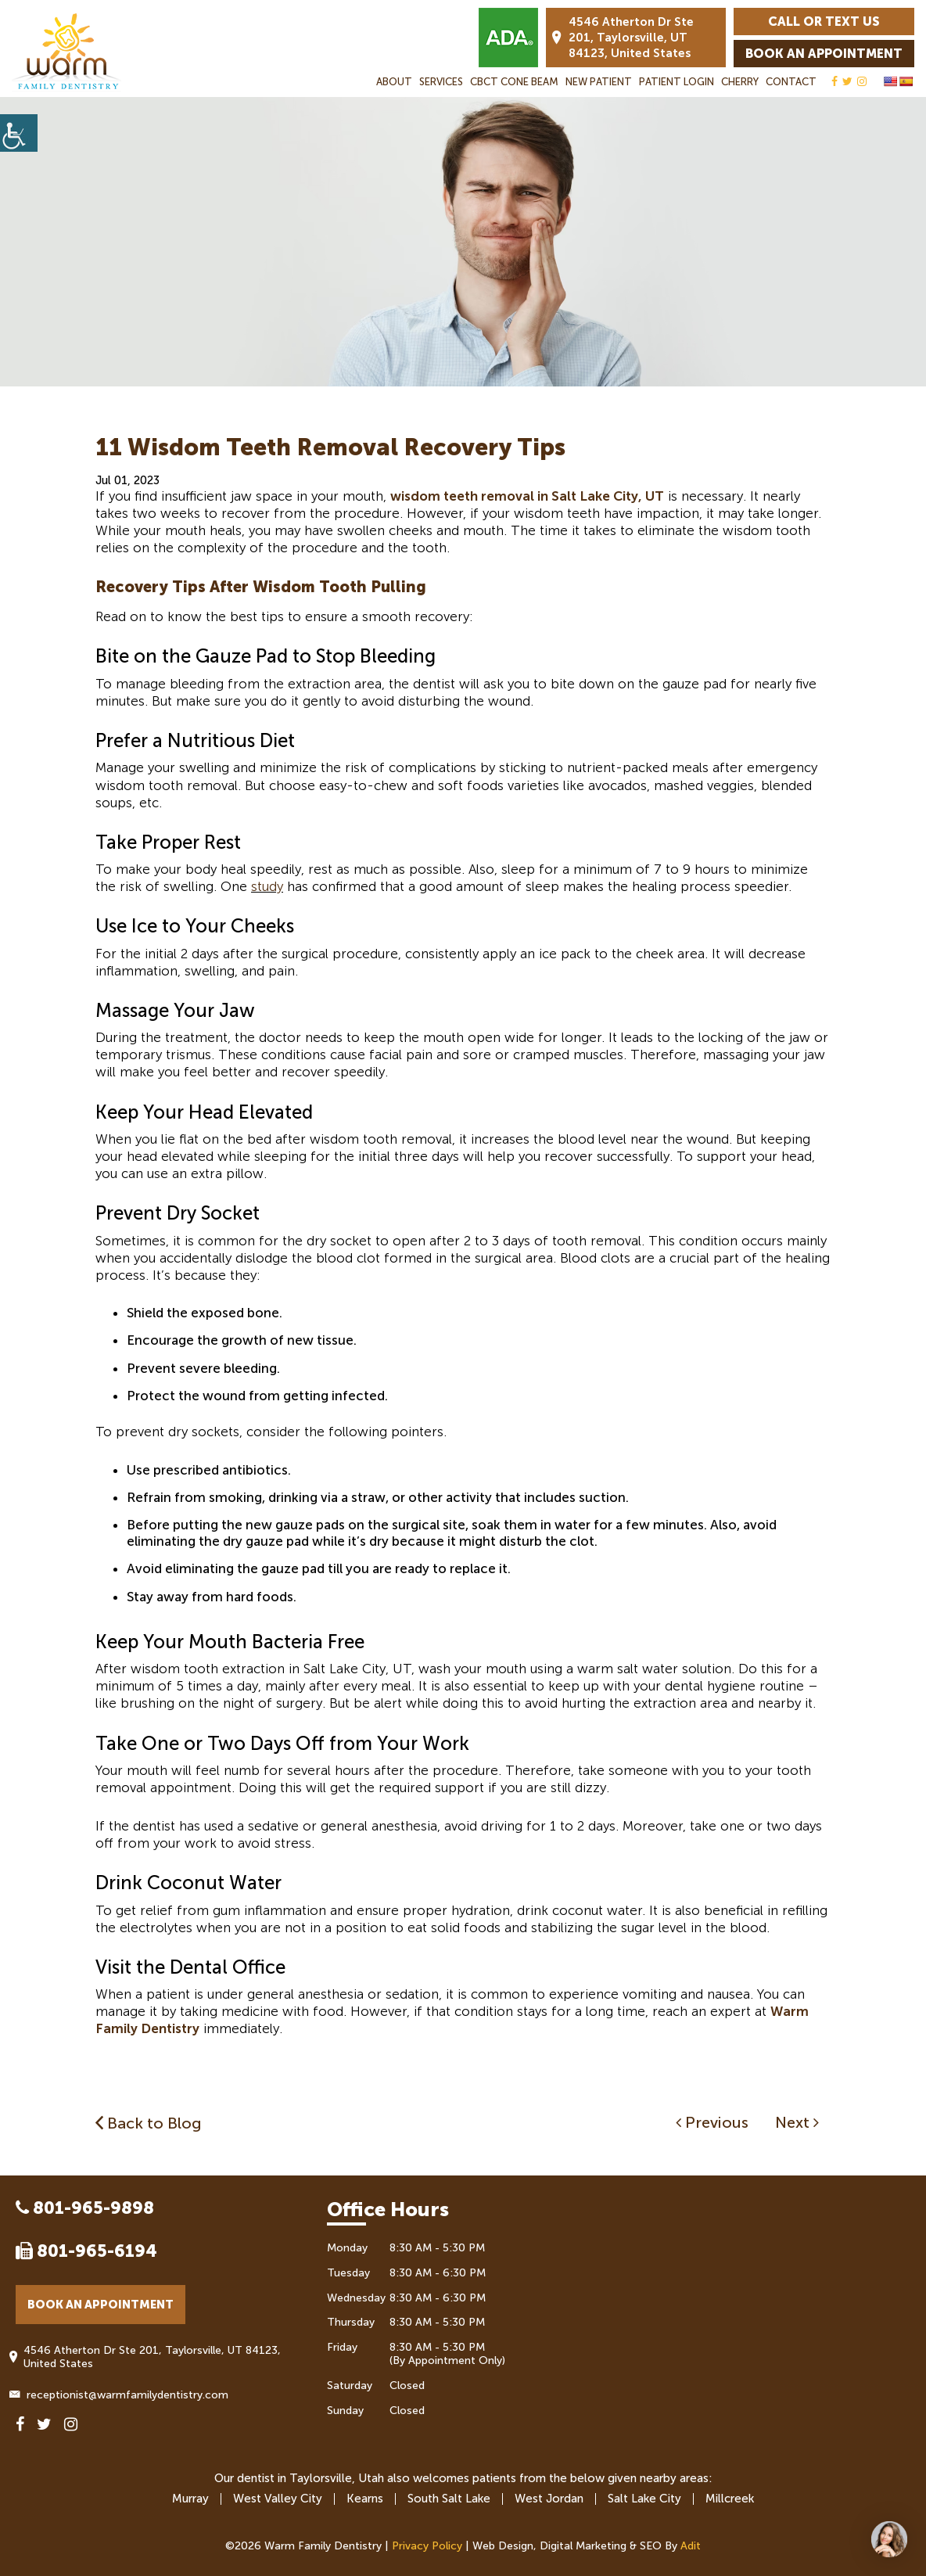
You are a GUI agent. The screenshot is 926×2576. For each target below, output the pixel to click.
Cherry (740, 82)
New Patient (598, 82)
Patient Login (676, 82)
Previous (712, 2122)
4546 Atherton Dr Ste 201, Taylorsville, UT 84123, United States (623, 37)
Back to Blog (148, 2123)
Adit (690, 2546)
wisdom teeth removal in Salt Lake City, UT (527, 496)
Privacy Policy (427, 2546)
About (394, 82)
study (267, 886)
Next (797, 2122)
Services (441, 82)
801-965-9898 (85, 2208)
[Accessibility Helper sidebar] (19, 133)
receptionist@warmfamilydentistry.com (122, 2395)
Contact (791, 82)
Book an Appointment (824, 53)
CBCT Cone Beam (514, 82)
